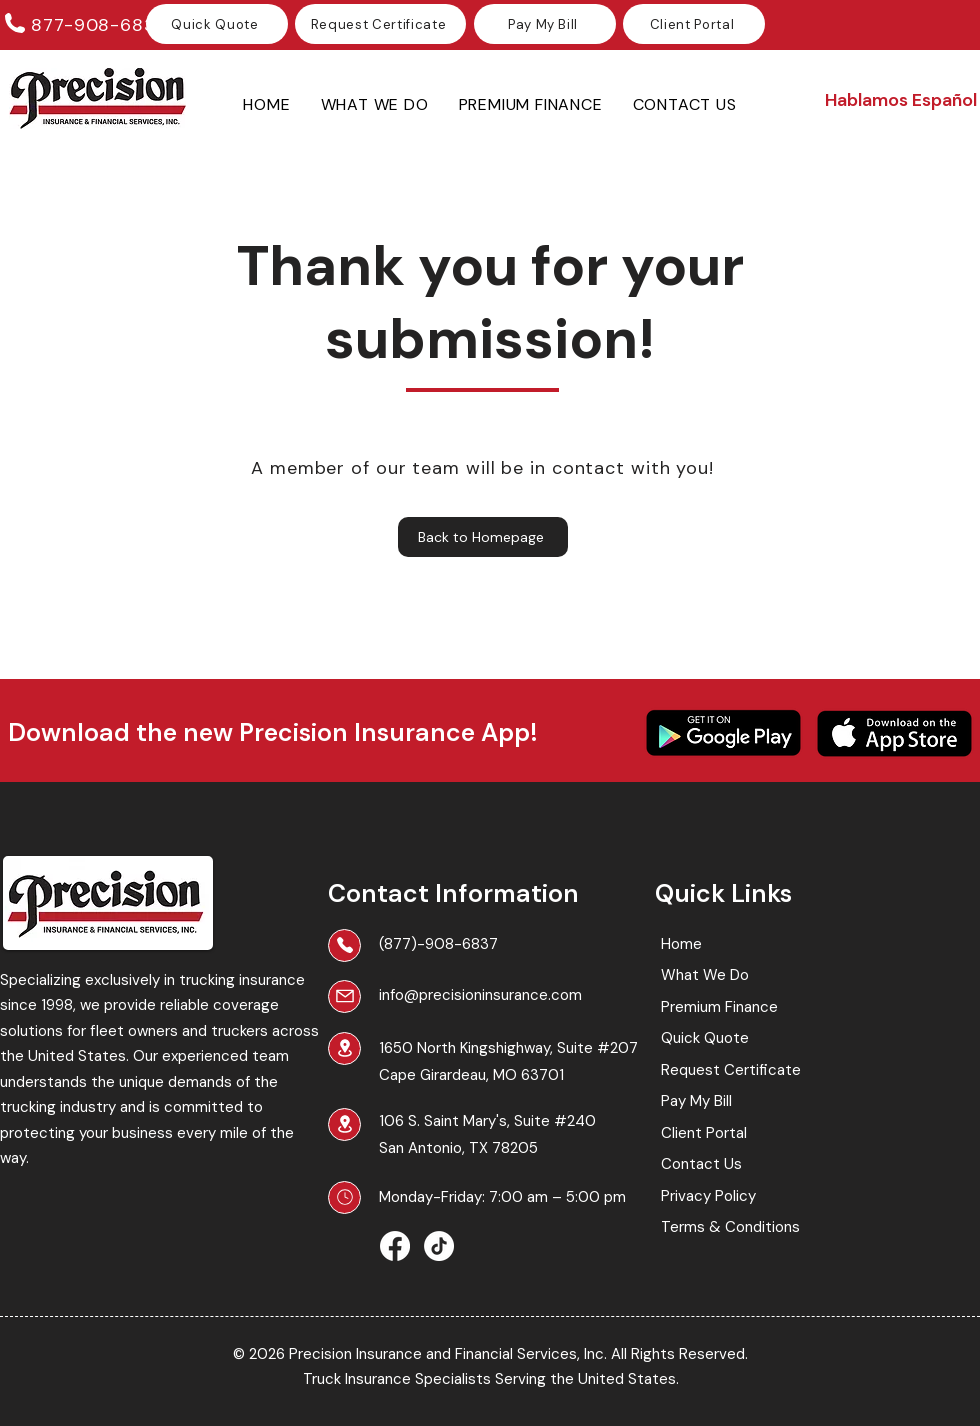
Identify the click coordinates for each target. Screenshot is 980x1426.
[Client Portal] (694, 24)
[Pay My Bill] (545, 24)
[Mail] (344, 996)
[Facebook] (395, 1246)
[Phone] (344, 945)
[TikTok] (439, 1246)
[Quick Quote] (217, 24)
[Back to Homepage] (483, 537)
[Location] (344, 1048)
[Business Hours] (344, 1197)
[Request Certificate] (380, 24)
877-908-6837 (99, 25)
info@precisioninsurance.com (480, 995)
